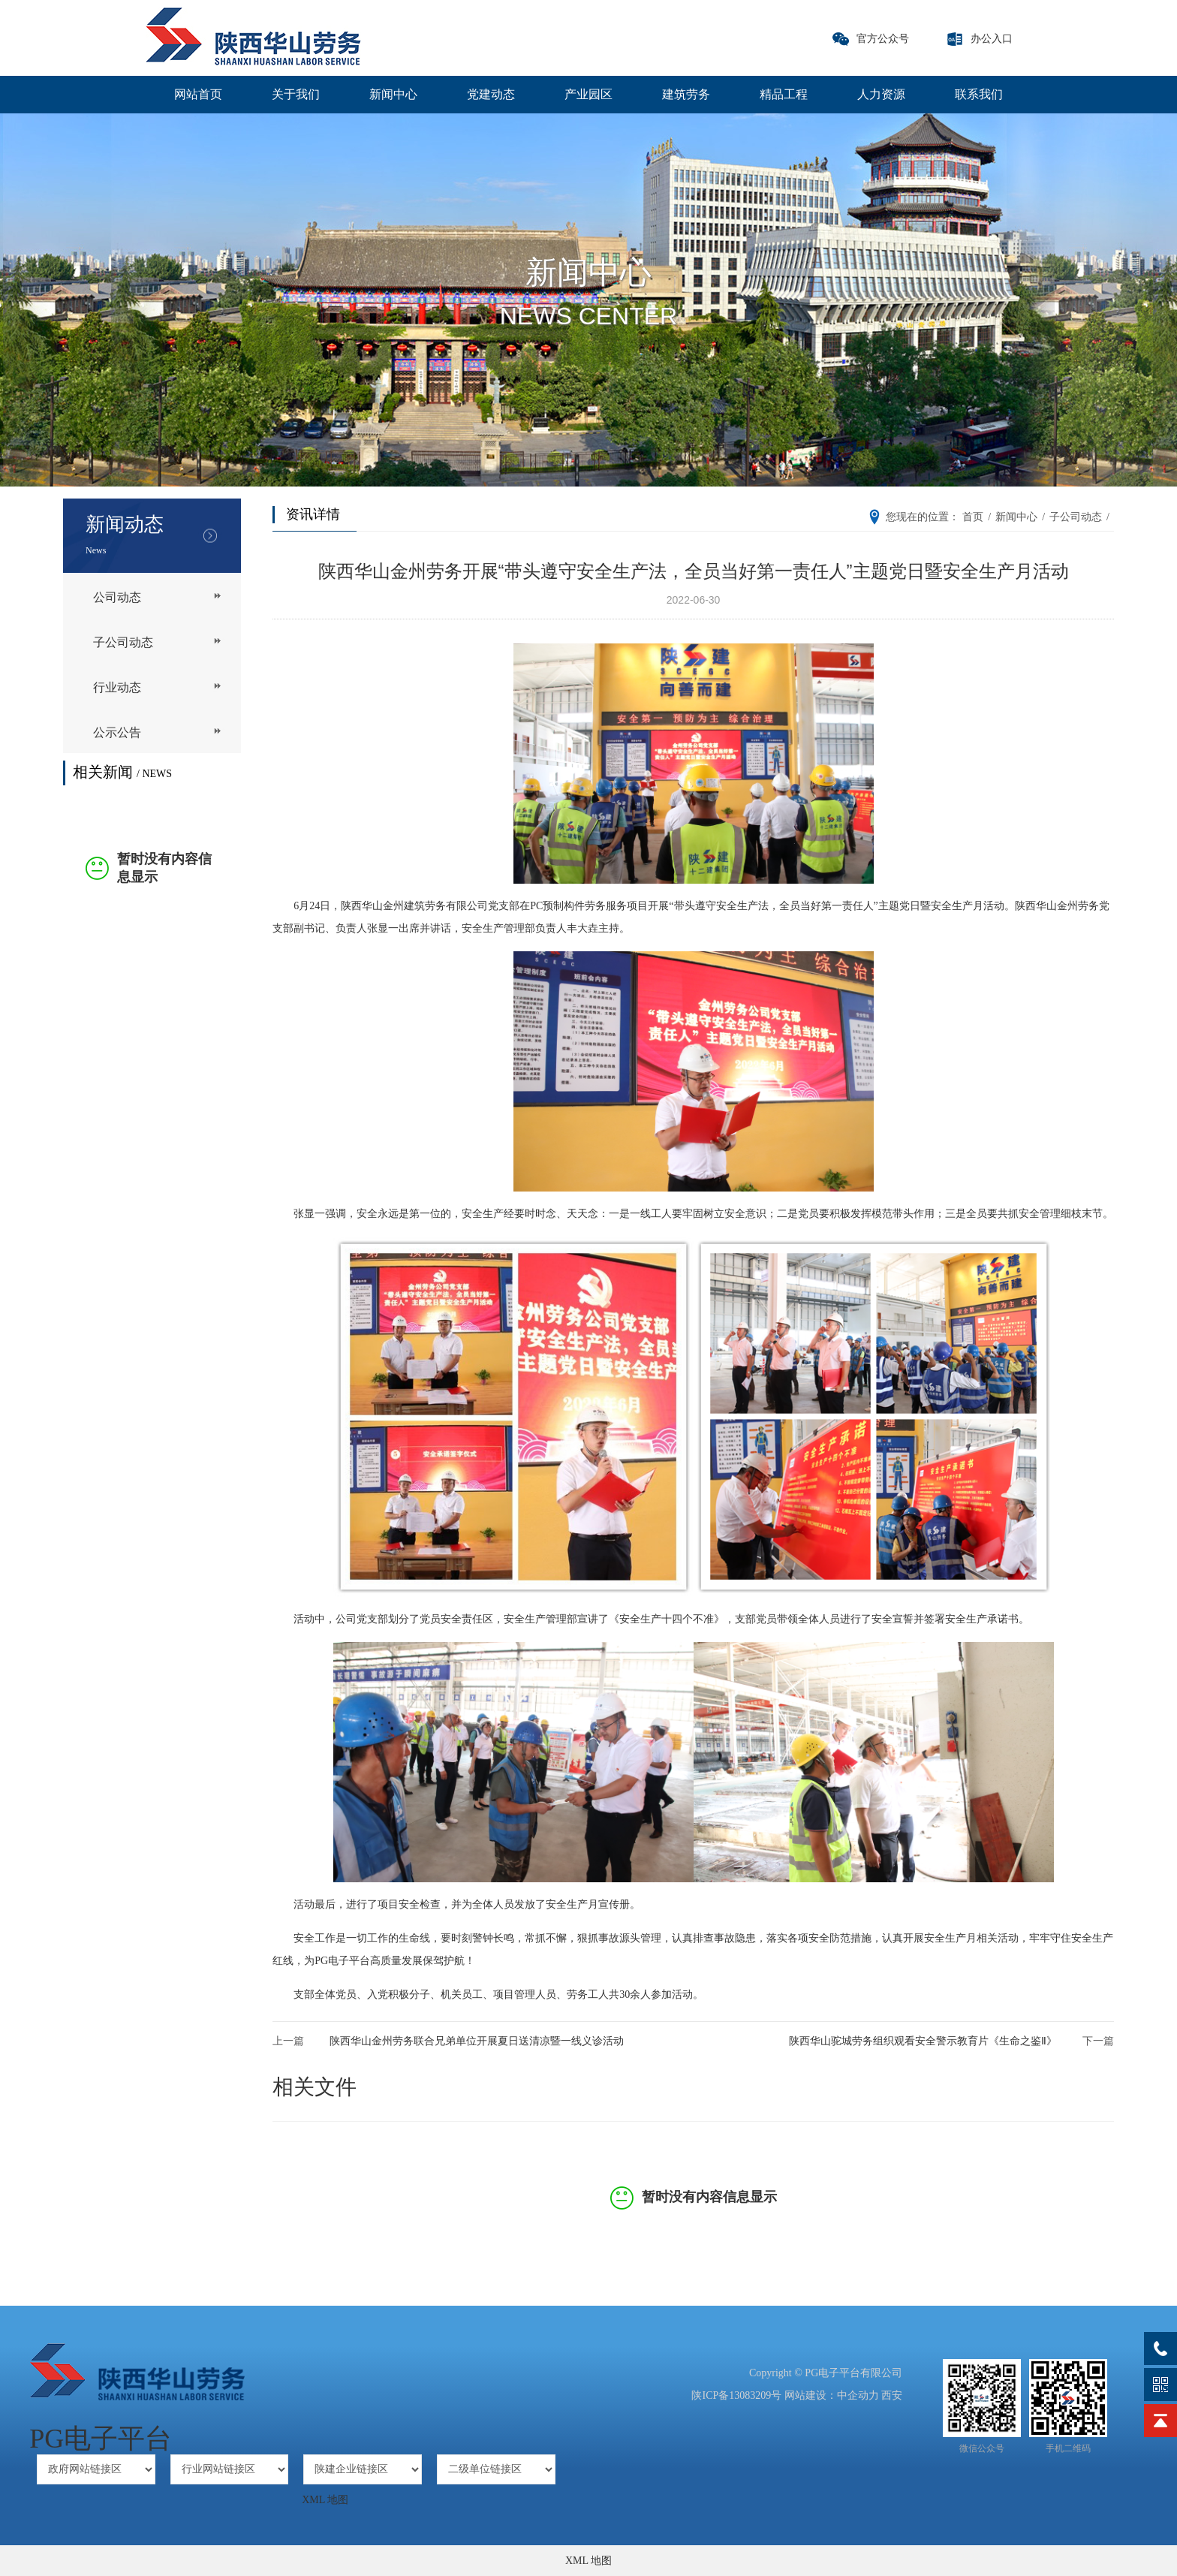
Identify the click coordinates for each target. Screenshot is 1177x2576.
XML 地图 (325, 2499)
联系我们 (979, 94)
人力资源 (881, 94)
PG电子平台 (100, 2439)
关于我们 (296, 94)
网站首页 (198, 94)
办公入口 (992, 38)
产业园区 (588, 94)
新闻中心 (393, 94)
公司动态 (117, 597)
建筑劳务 (686, 94)
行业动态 (117, 687)
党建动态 (491, 94)
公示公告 (117, 732)
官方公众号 (882, 38)
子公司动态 (123, 642)
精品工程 (784, 94)
